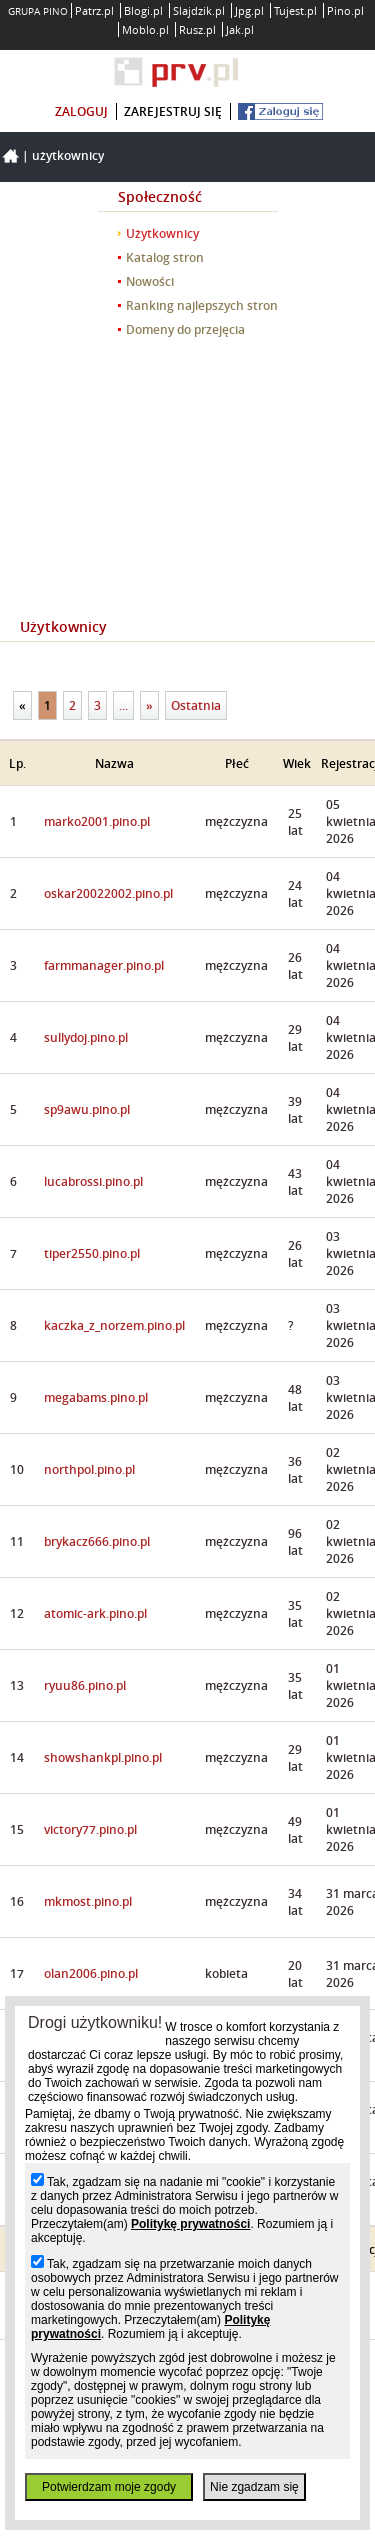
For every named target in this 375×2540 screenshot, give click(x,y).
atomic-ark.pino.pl (95, 1613)
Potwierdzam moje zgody (109, 2487)
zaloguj (81, 111)
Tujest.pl (295, 10)
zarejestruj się (173, 111)
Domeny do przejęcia (185, 329)
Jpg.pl (249, 10)
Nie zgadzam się (254, 2487)
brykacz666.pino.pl (97, 1541)
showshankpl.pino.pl (103, 1757)
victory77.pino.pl (90, 1829)
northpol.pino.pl (89, 1469)
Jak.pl (240, 29)
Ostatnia (196, 705)
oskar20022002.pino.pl (108, 893)
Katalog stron (165, 257)
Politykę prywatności (190, 2224)
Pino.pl (345, 10)
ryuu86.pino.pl (85, 1685)
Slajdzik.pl (199, 10)
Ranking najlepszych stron (202, 305)
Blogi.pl (143, 10)
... (123, 705)
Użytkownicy (68, 155)
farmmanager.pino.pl (104, 965)
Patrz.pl (94, 10)
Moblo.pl (145, 29)
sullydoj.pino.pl (86, 1037)
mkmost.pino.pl (88, 1901)
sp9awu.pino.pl (87, 1109)
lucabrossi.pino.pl (93, 1181)
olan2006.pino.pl (91, 1973)
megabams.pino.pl (96, 1397)
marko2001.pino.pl (97, 821)
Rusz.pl (197, 29)
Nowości (150, 281)
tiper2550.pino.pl (92, 1253)
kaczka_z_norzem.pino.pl (114, 1325)
